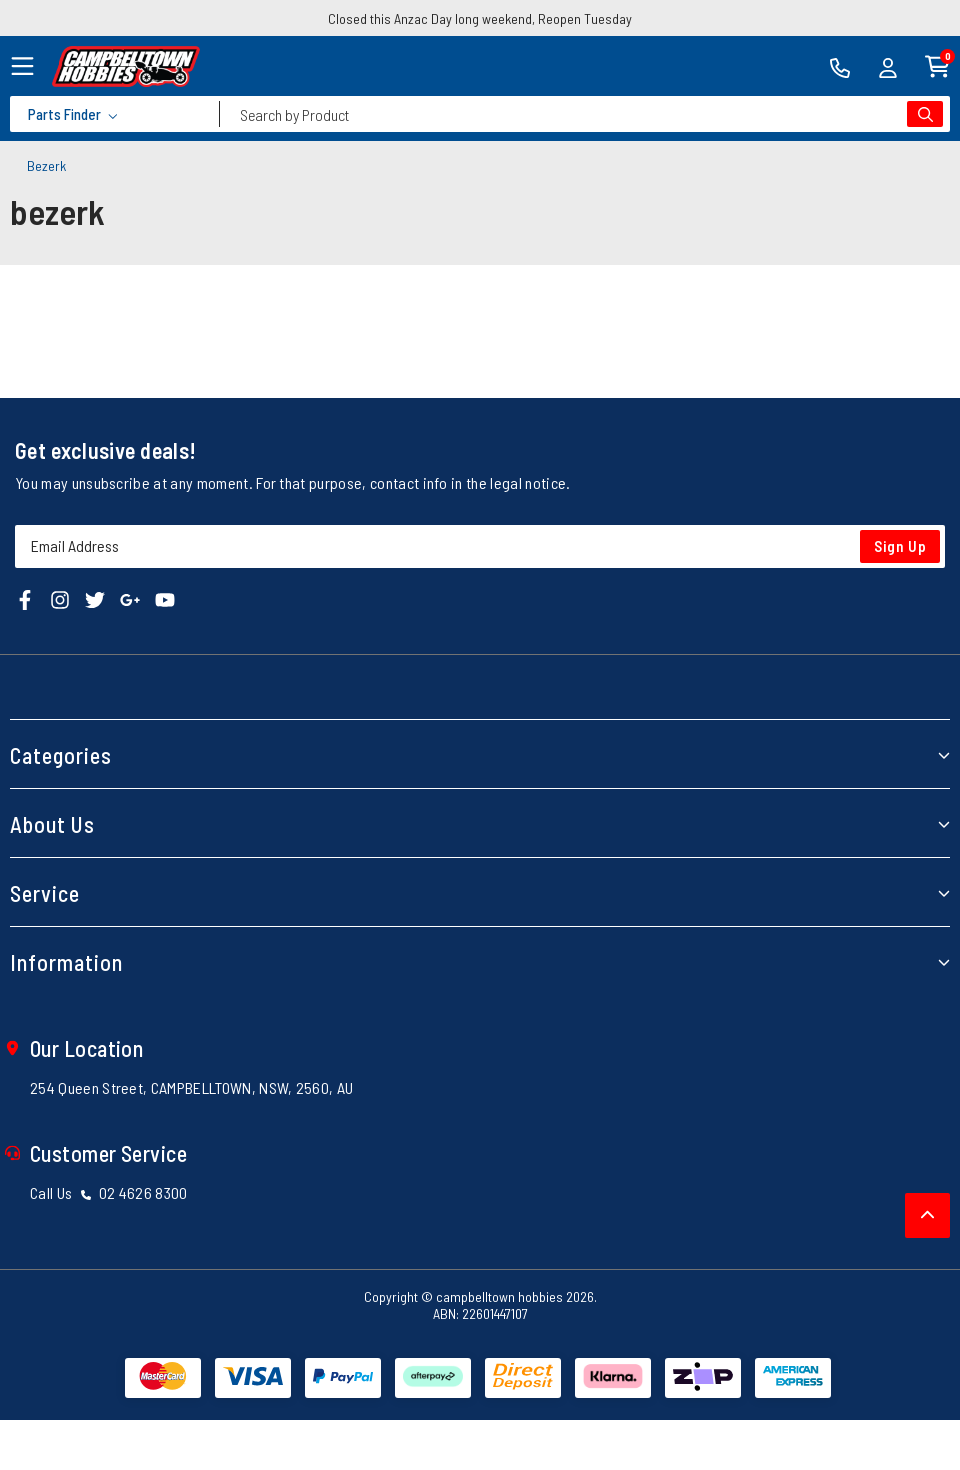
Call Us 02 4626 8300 (109, 1192)
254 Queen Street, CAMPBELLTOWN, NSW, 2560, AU (191, 1087)
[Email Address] (480, 546)
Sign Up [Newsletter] (900, 546)
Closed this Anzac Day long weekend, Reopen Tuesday (480, 18)
